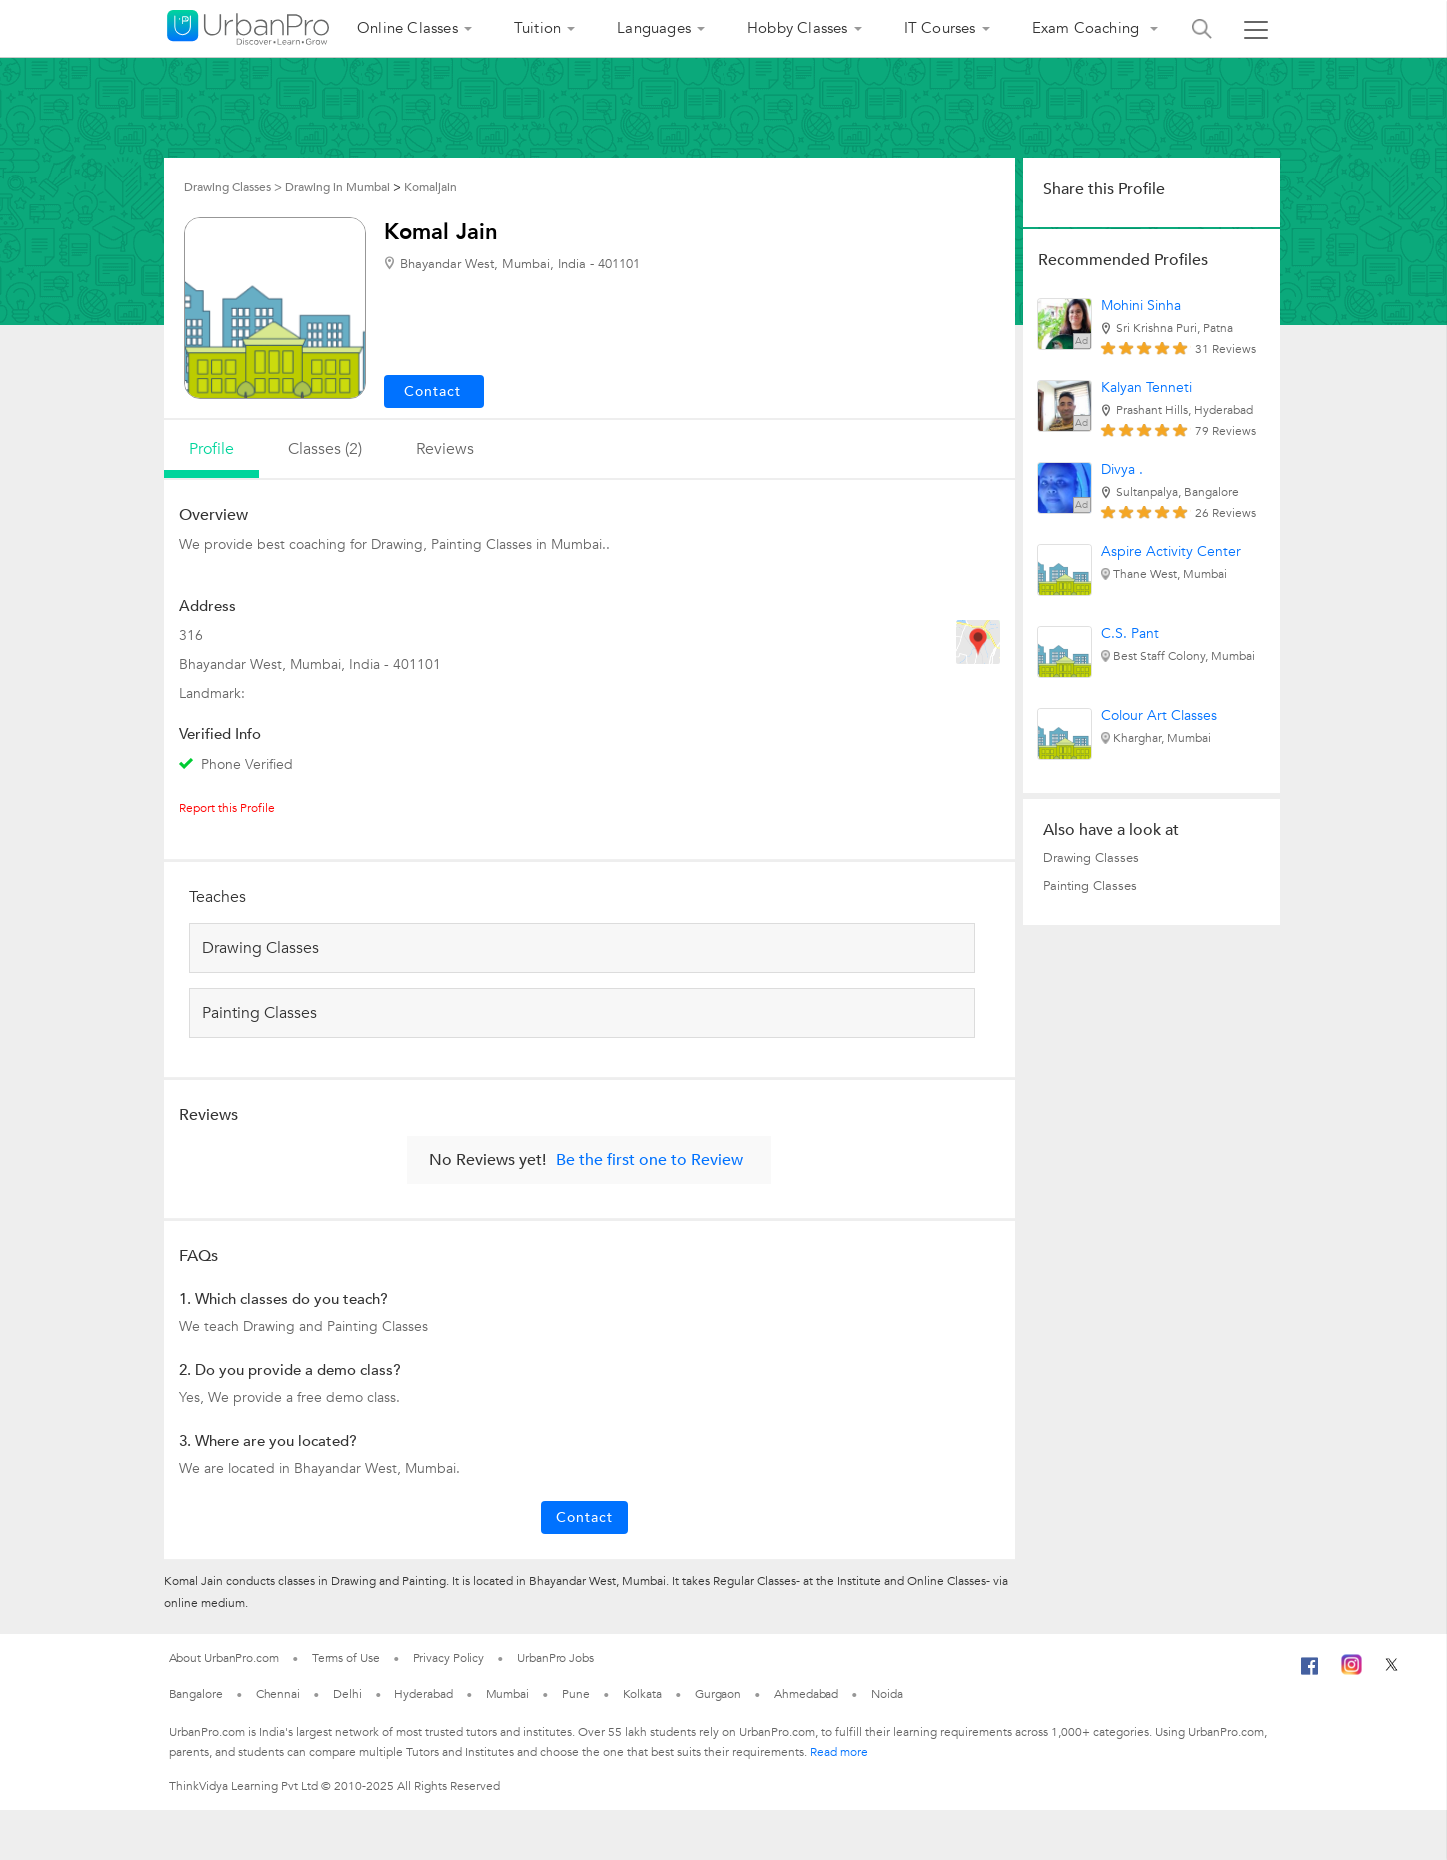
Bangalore (196, 1694)
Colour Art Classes (1159, 715)
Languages (654, 28)
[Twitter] (1391, 1671)
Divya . (1122, 469)
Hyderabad (423, 1694)
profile (211, 449)
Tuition (537, 28)
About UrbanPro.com (224, 1658)
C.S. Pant (1130, 633)
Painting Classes (1090, 886)
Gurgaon (718, 1694)
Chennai (278, 1694)
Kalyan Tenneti (1146, 387)
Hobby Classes (797, 28)
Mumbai (507, 1694)
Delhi (347, 1694)
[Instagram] (1351, 1671)
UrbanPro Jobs (555, 1658)
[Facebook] (1310, 1674)
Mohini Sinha (1141, 305)
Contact (584, 1517)
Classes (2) (325, 449)
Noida (887, 1694)
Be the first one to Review (649, 1160)
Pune (576, 1694)
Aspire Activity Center (1171, 551)
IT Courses (940, 28)
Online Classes (407, 28)
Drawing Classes (1091, 858)
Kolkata (642, 1694)
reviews (445, 449)
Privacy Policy (449, 1658)
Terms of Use (346, 1658)
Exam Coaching (1088, 28)
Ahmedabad (806, 1694)
